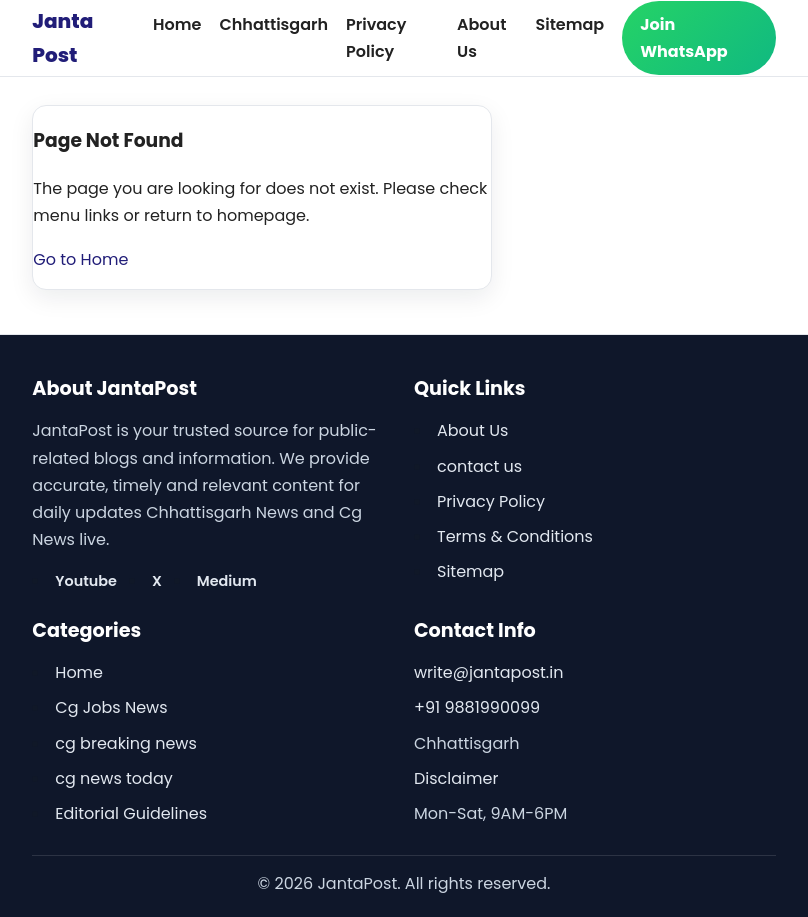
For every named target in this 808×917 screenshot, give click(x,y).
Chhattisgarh (273, 24)
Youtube (86, 581)
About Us (472, 430)
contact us (479, 466)
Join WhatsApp (683, 38)
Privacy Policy (491, 501)
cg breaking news (125, 743)
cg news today (113, 778)
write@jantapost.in (488, 672)
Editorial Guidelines (131, 813)
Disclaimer (456, 778)
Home (177, 24)
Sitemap (569, 24)
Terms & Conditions (515, 536)
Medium (227, 581)
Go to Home (80, 259)
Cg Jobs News (111, 707)
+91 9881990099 (477, 707)
